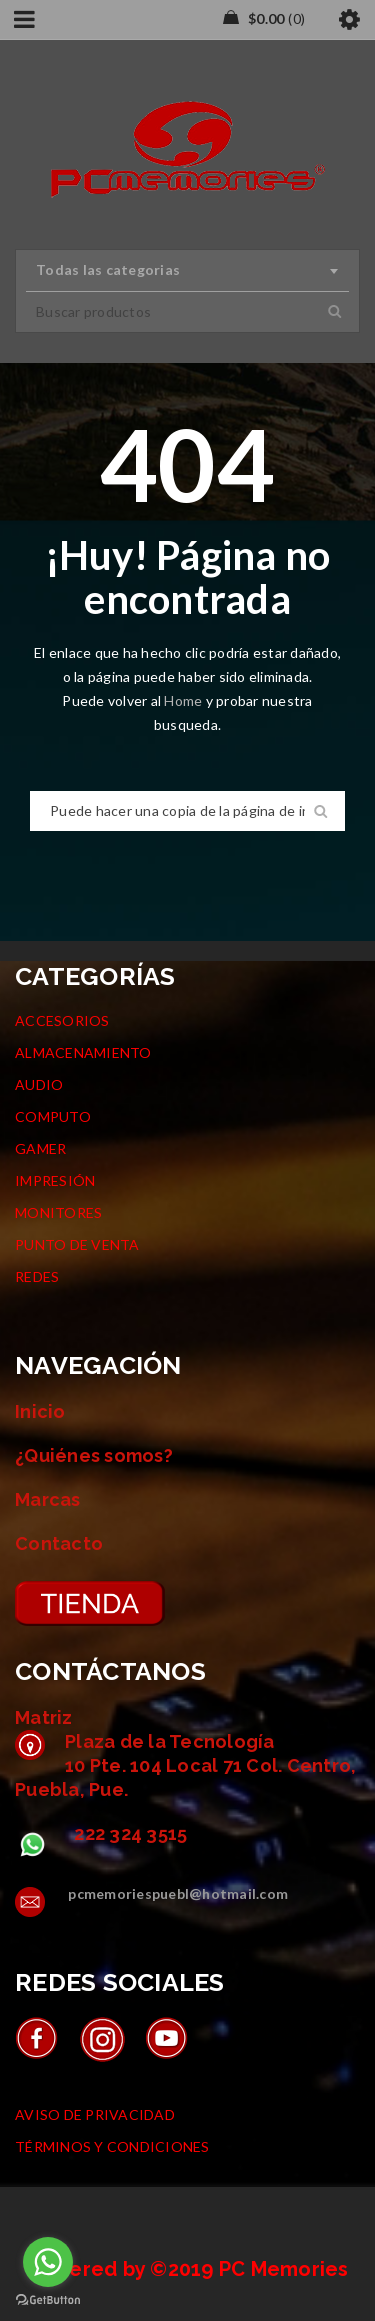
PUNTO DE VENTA (77, 1244)
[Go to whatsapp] (48, 2262)
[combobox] (187, 271)
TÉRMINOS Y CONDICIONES (112, 2146)
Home (184, 700)
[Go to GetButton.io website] (48, 2300)
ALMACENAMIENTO (83, 1052)
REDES (37, 1276)
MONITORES (58, 1212)
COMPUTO (53, 1116)
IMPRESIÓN (55, 1180)
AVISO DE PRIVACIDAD (95, 2114)
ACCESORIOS (62, 1020)
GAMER (40, 1148)
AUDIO (39, 1084)
